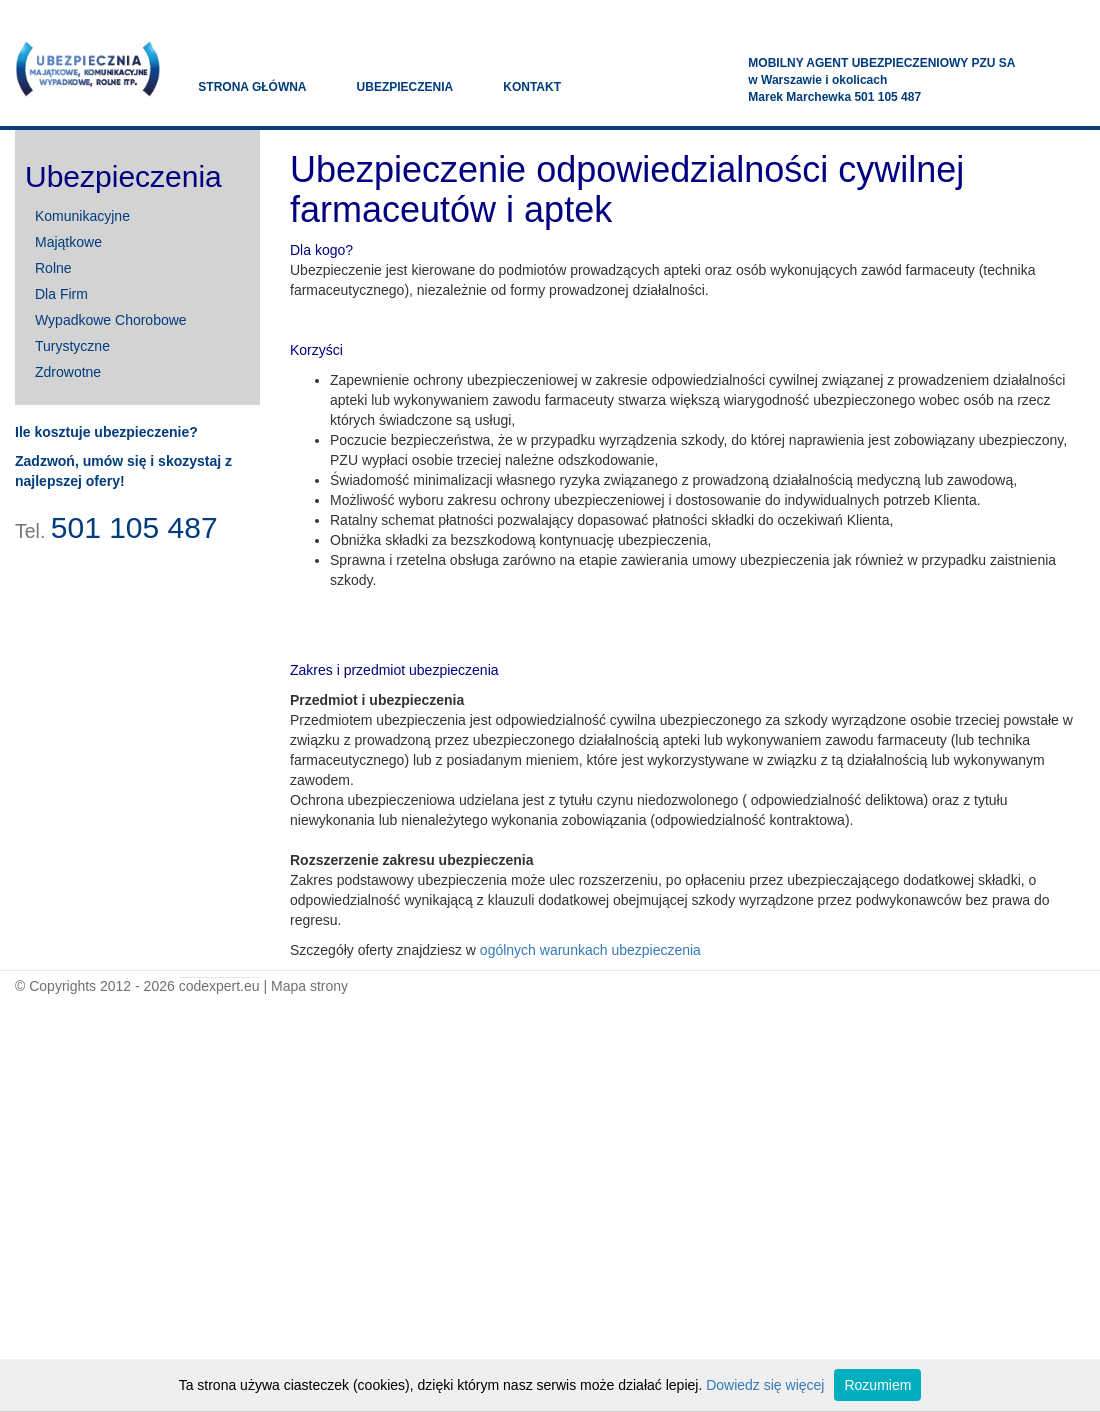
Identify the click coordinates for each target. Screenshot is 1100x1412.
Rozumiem (877, 1385)
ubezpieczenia (405, 87)
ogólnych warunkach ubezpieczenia (590, 950)
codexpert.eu (219, 986)
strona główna (252, 87)
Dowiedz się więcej (765, 1385)
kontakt (532, 87)
